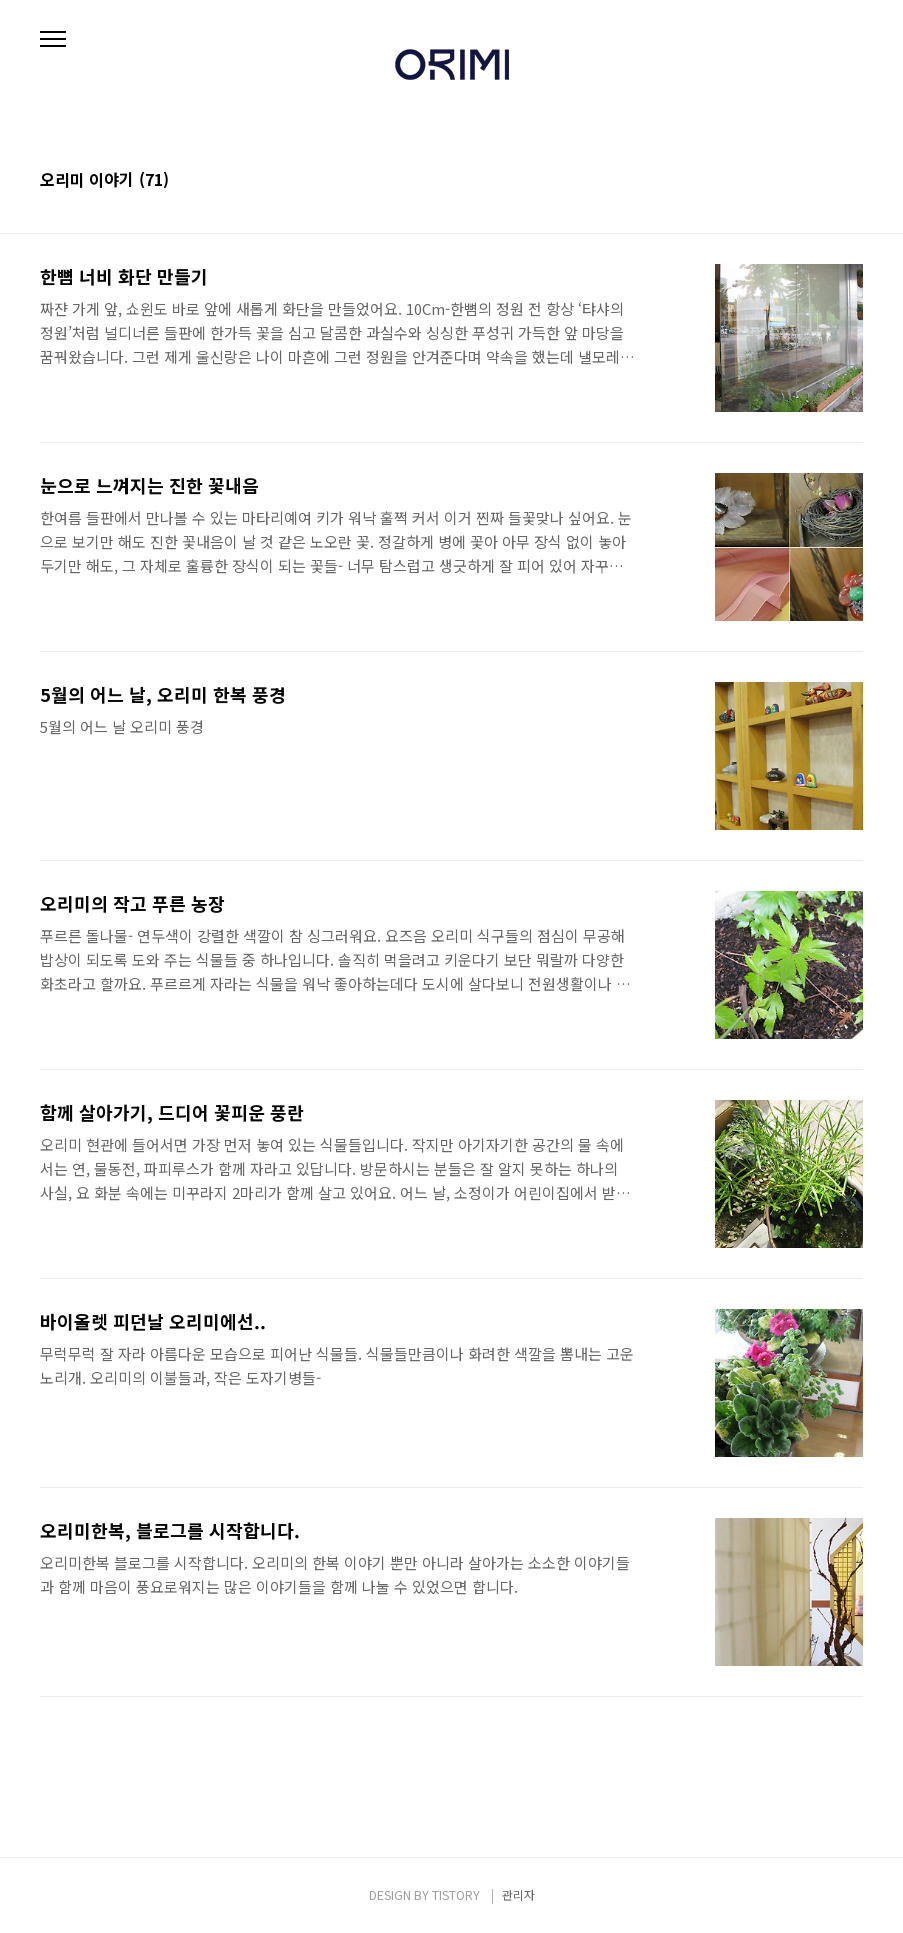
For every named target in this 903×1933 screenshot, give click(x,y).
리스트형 (851, 181)
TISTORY (456, 1894)
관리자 (518, 1894)
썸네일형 (823, 181)
